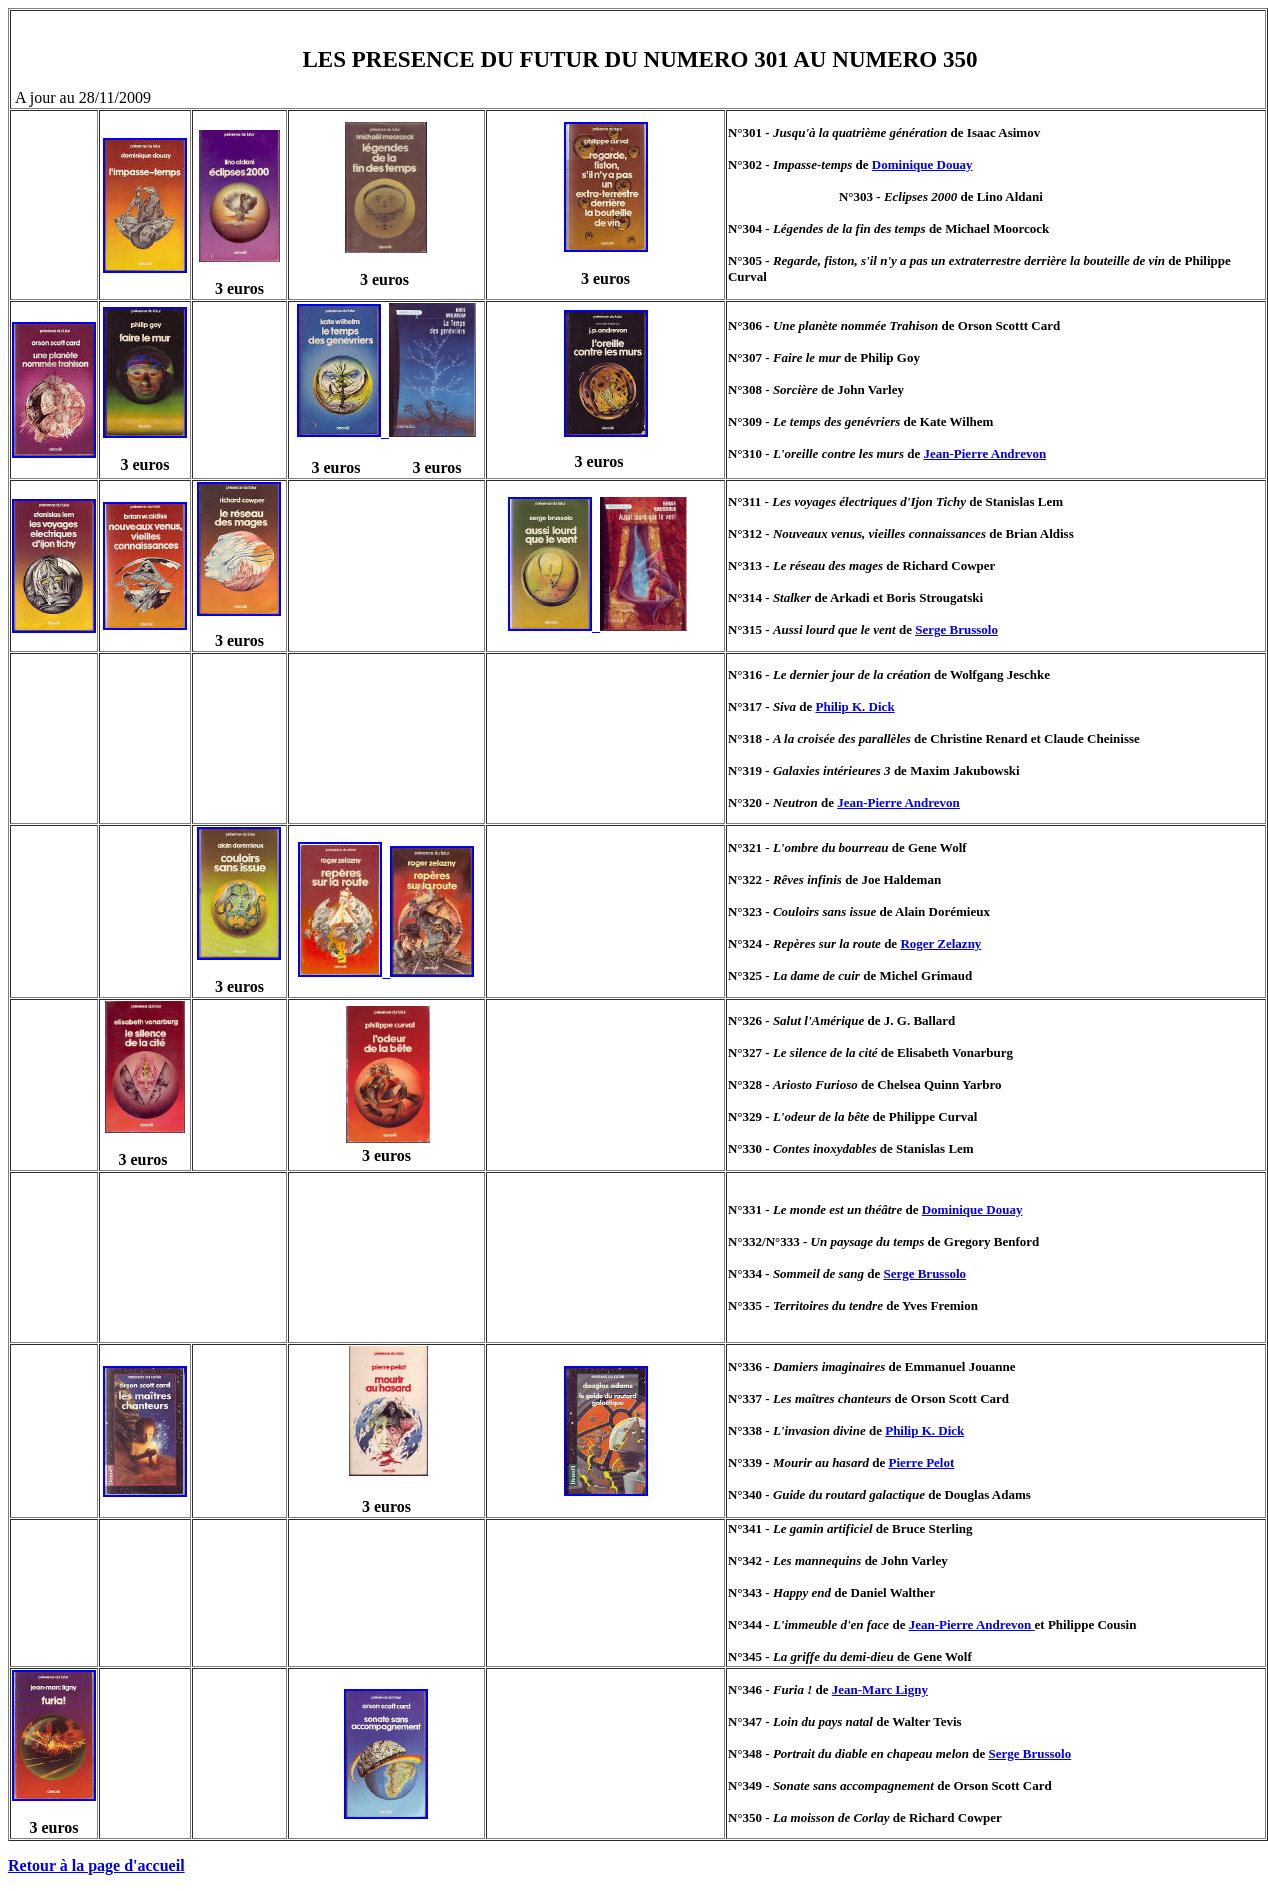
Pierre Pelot (922, 1462)
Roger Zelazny (940, 943)
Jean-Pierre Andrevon (984, 453)
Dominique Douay (922, 164)
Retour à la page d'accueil (96, 1865)
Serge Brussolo (956, 629)
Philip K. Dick (855, 706)
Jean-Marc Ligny (880, 1689)
